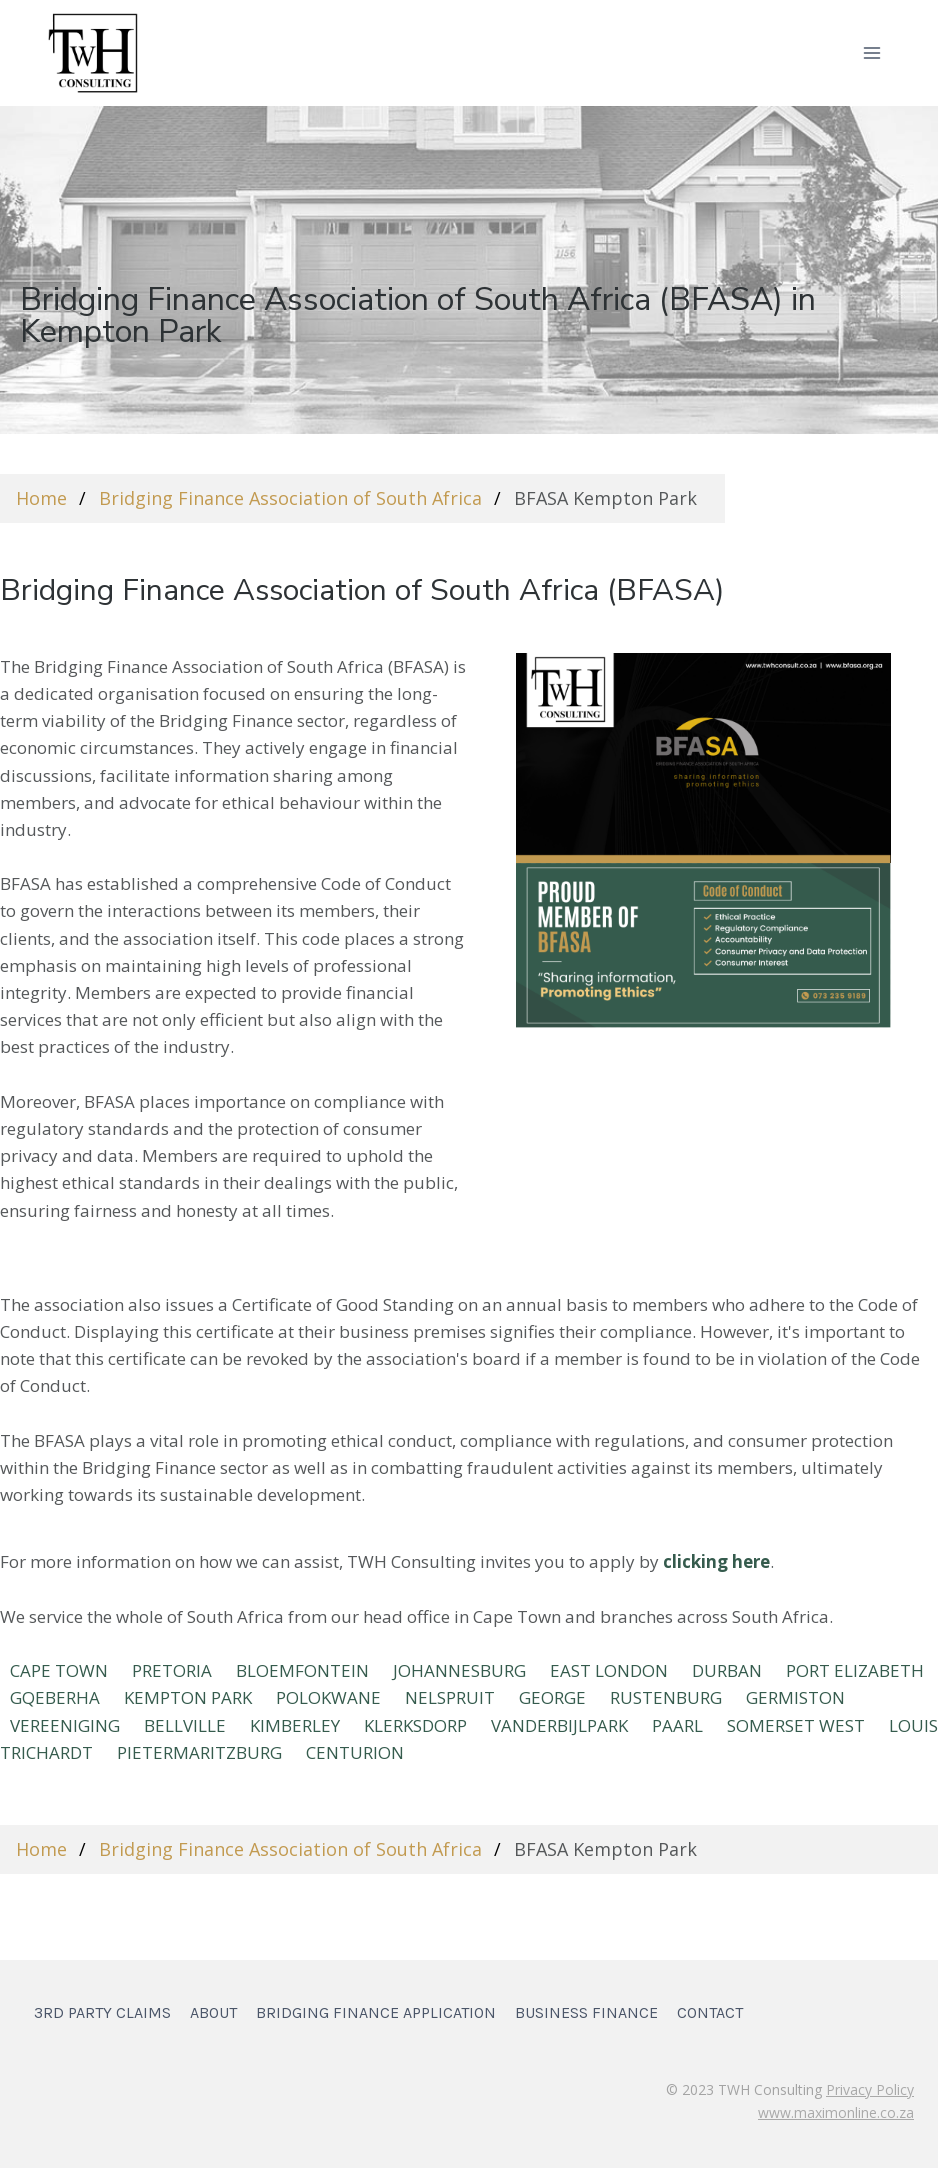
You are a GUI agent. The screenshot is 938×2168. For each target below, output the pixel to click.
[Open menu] (871, 52)
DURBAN (727, 1670)
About (213, 2012)
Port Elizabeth (855, 1670)
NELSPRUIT (450, 1697)
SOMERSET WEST (796, 1725)
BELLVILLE (185, 1725)
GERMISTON (795, 1697)
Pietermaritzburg (199, 1752)
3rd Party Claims (102, 2012)
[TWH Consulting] (93, 52)
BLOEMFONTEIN (302, 1670)
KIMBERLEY (295, 1725)
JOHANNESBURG (459, 1670)
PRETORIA (172, 1670)
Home (41, 498)
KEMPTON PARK (188, 1697)
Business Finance (586, 2012)
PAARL (677, 1725)
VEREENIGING (65, 1725)
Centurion (355, 1752)
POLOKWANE (328, 1697)
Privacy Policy (870, 2089)
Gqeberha (55, 1697)
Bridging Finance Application (376, 2012)
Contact (710, 2012)
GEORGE (552, 1697)
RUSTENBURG (666, 1697)
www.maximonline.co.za (836, 2112)
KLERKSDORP (415, 1725)
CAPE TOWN (59, 1670)
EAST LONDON (609, 1670)
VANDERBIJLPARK (559, 1725)
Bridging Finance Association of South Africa (290, 498)
